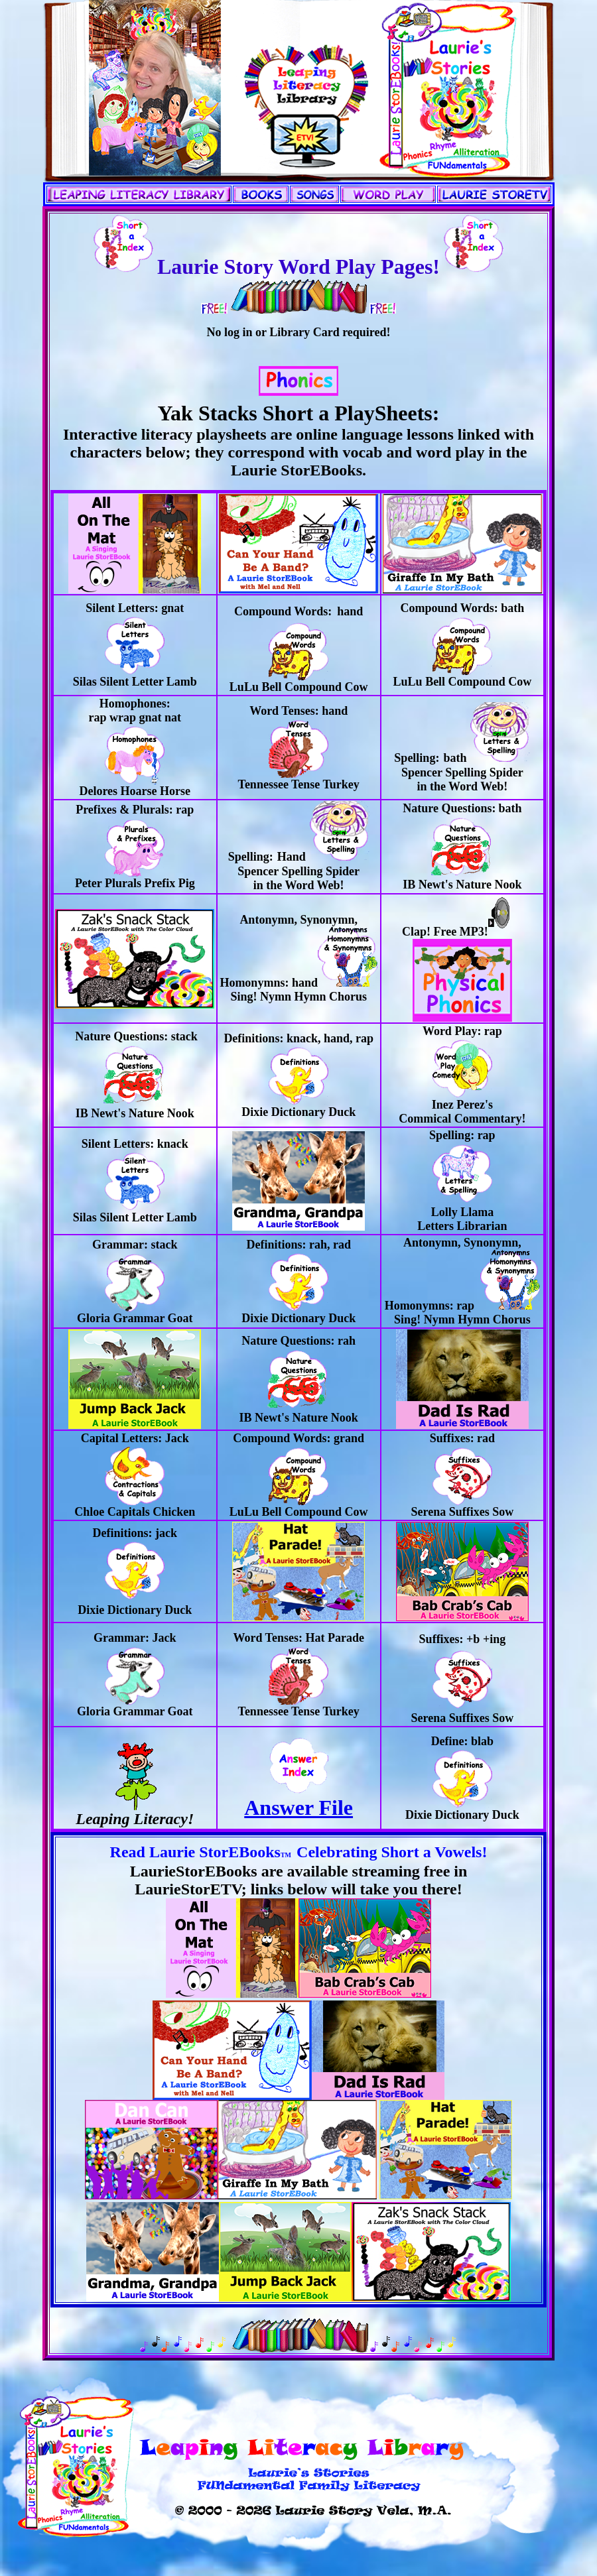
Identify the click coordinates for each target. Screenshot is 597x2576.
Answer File (298, 1797)
